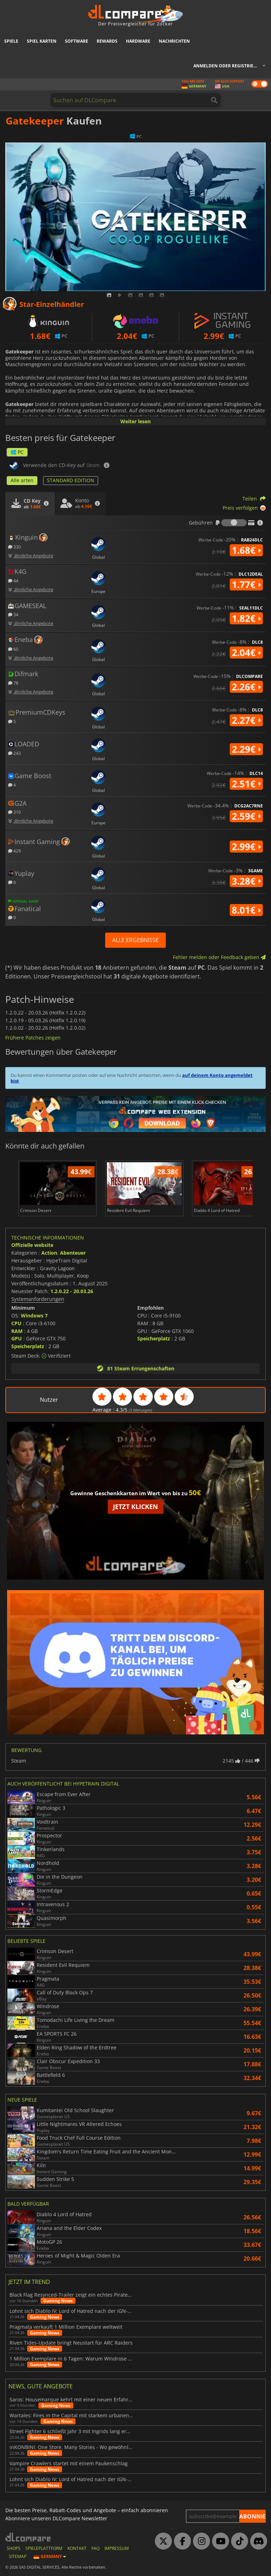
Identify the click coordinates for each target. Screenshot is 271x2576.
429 (14, 850)
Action (49, 1252)
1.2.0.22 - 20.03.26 (71, 1291)
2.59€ (246, 816)
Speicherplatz (27, 1346)
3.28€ (246, 881)
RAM (17, 1331)
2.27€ (246, 720)
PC (17, 452)
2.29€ (246, 749)
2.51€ (246, 784)
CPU (16, 1323)
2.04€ (246, 653)
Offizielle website (32, 1245)
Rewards (107, 41)
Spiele (11, 41)
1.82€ (246, 618)
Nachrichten (174, 41)
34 (13, 614)
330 (14, 546)
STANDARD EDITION (70, 480)
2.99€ (246, 847)
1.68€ (246, 550)
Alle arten (22, 480)
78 (13, 682)
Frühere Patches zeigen (33, 1037)
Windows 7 (34, 1315)
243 (14, 753)
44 (13, 580)
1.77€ (246, 584)
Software (76, 41)
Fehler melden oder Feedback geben (219, 957)
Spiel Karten (41, 41)
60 (13, 648)
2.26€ (246, 687)
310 (14, 811)
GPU (16, 1338)
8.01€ (246, 910)
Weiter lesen (135, 421)
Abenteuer (73, 1252)
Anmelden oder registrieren (227, 66)
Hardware (138, 41)
